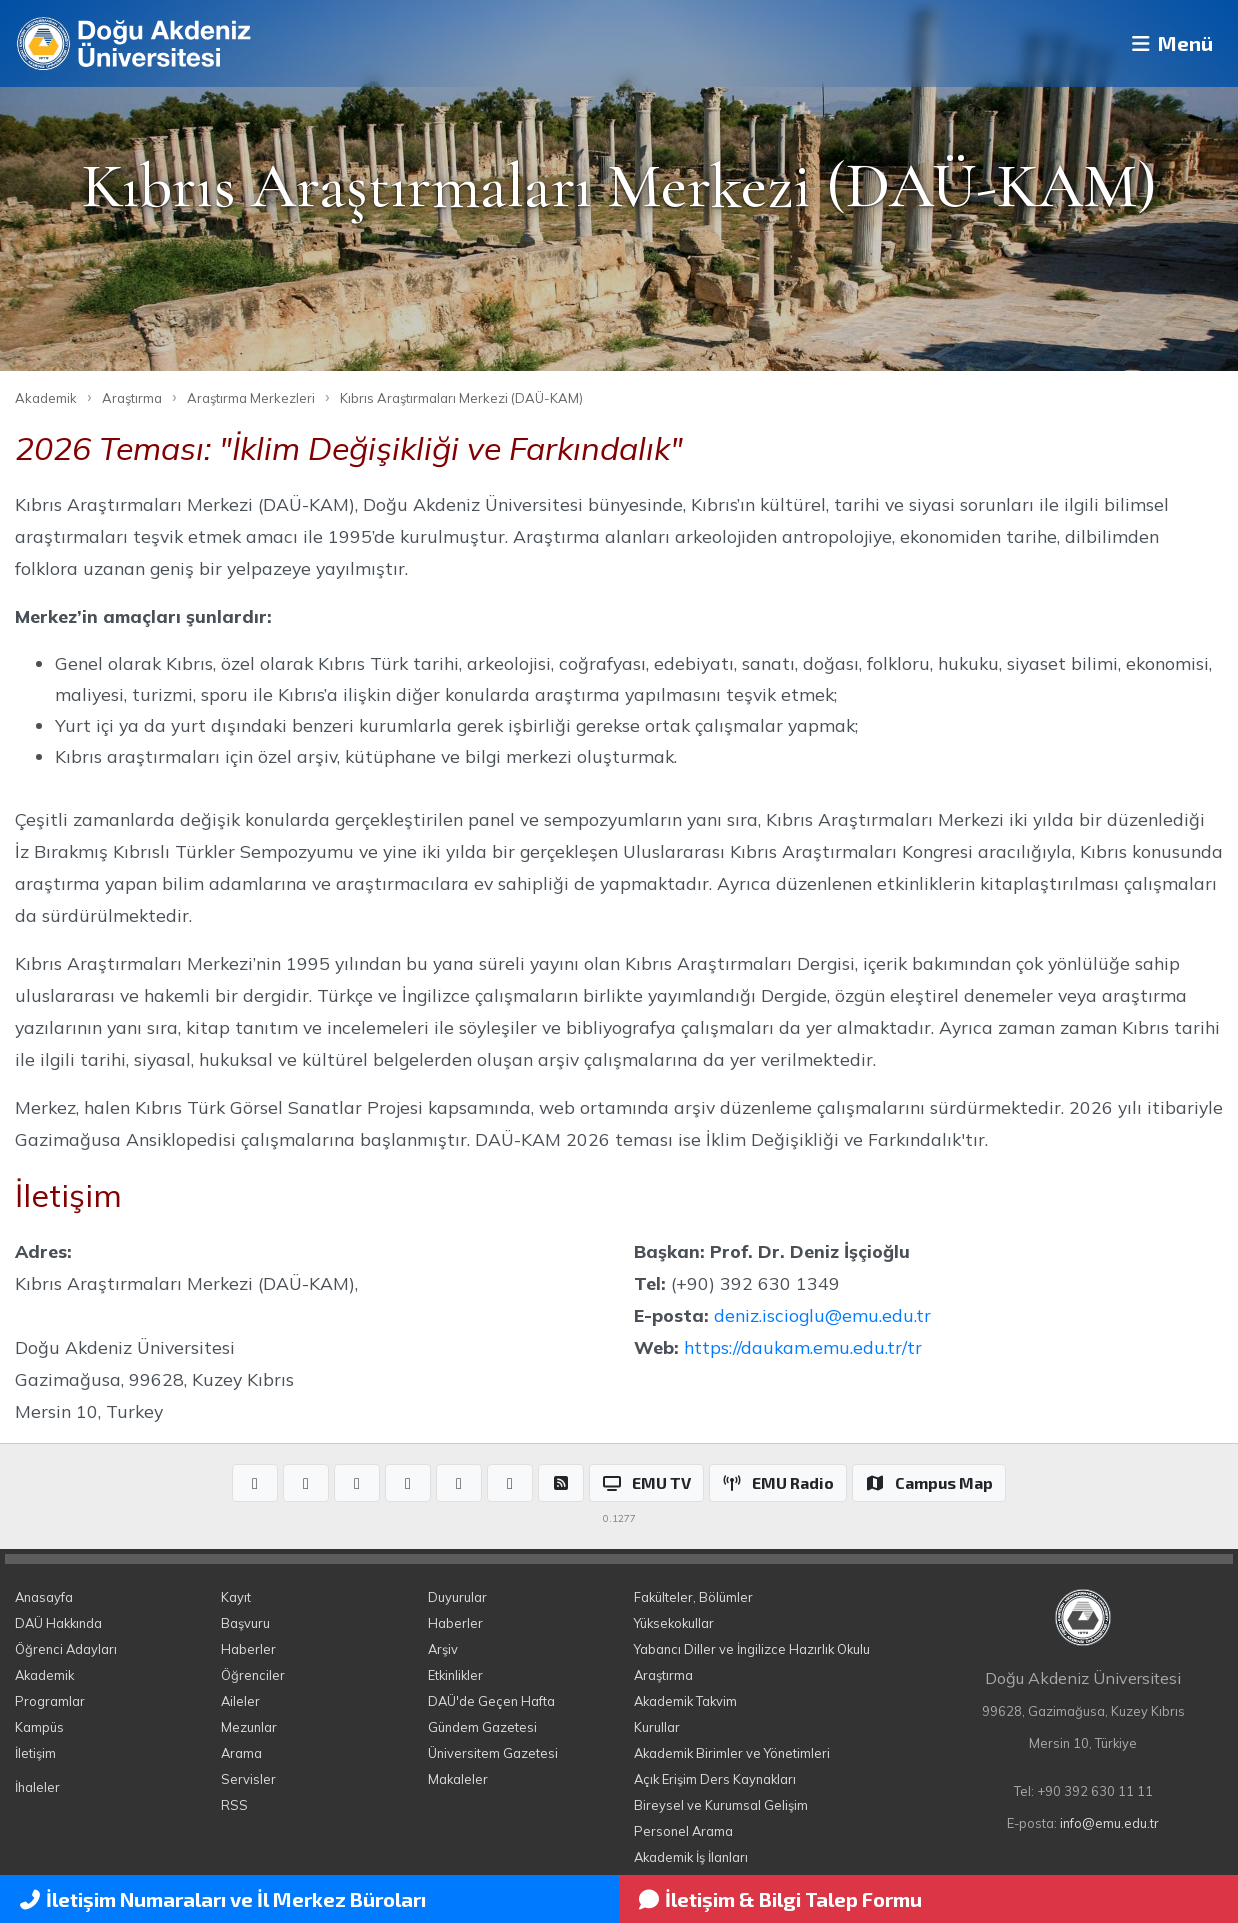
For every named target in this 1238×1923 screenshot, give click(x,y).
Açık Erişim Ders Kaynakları (715, 1779)
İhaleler (37, 1787)
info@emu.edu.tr (1109, 1823)
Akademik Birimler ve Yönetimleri (732, 1753)
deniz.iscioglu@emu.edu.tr (822, 1315)
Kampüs (39, 1727)
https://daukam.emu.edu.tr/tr (803, 1347)
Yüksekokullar (674, 1623)
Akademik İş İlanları (691, 1857)
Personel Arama (683, 1831)
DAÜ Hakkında (58, 1623)
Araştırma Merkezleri (251, 398)
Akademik (46, 398)
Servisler (248, 1779)
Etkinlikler (455, 1675)
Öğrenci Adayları (66, 1649)
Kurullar (657, 1727)
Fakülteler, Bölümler (693, 1597)
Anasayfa (44, 1597)
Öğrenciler (253, 1675)
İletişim (35, 1753)
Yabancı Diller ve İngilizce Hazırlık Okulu (752, 1649)
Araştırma (132, 398)
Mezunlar (249, 1727)
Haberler (248, 1649)
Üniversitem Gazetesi (493, 1753)
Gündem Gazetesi (482, 1727)
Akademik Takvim (685, 1701)
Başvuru (245, 1623)
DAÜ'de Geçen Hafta (491, 1701)
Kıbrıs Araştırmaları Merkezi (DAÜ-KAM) (461, 398)
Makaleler (458, 1779)
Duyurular (457, 1597)
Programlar (50, 1701)
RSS (234, 1805)
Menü (1163, 43)
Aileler (240, 1701)
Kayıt (236, 1597)
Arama (241, 1753)
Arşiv (443, 1649)
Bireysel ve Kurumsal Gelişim (721, 1805)
